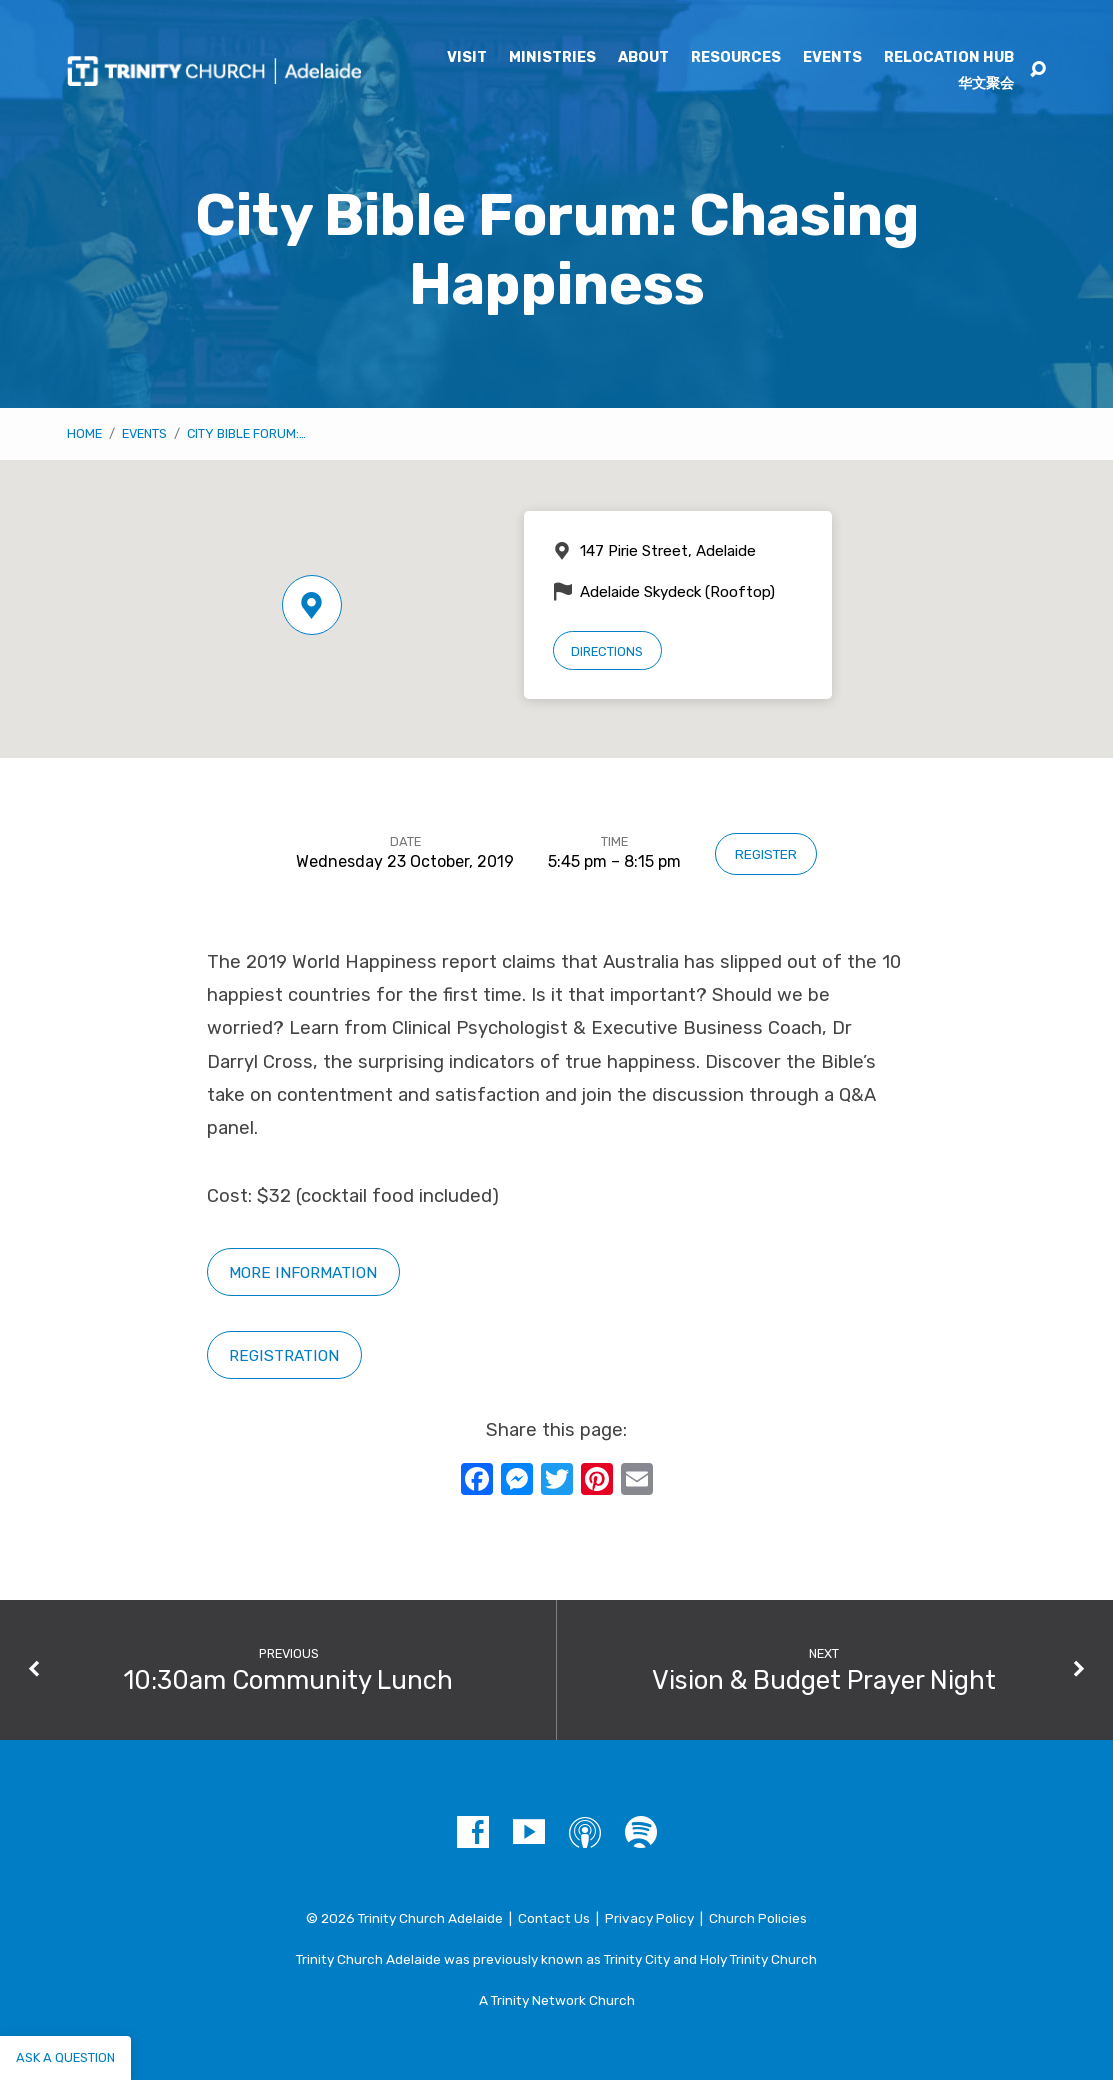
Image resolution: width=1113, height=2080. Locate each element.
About (643, 58)
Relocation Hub (949, 58)
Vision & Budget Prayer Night (824, 1680)
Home (84, 433)
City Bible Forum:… (246, 433)
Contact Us (554, 1918)
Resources (736, 58)
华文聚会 (986, 84)
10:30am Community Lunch (288, 1680)
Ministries (552, 58)
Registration (284, 1355)
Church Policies (758, 1918)
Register (766, 854)
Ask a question (65, 2057)
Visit (467, 58)
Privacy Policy (649, 1918)
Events (832, 58)
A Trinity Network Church (557, 2000)
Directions (607, 651)
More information (303, 1272)
